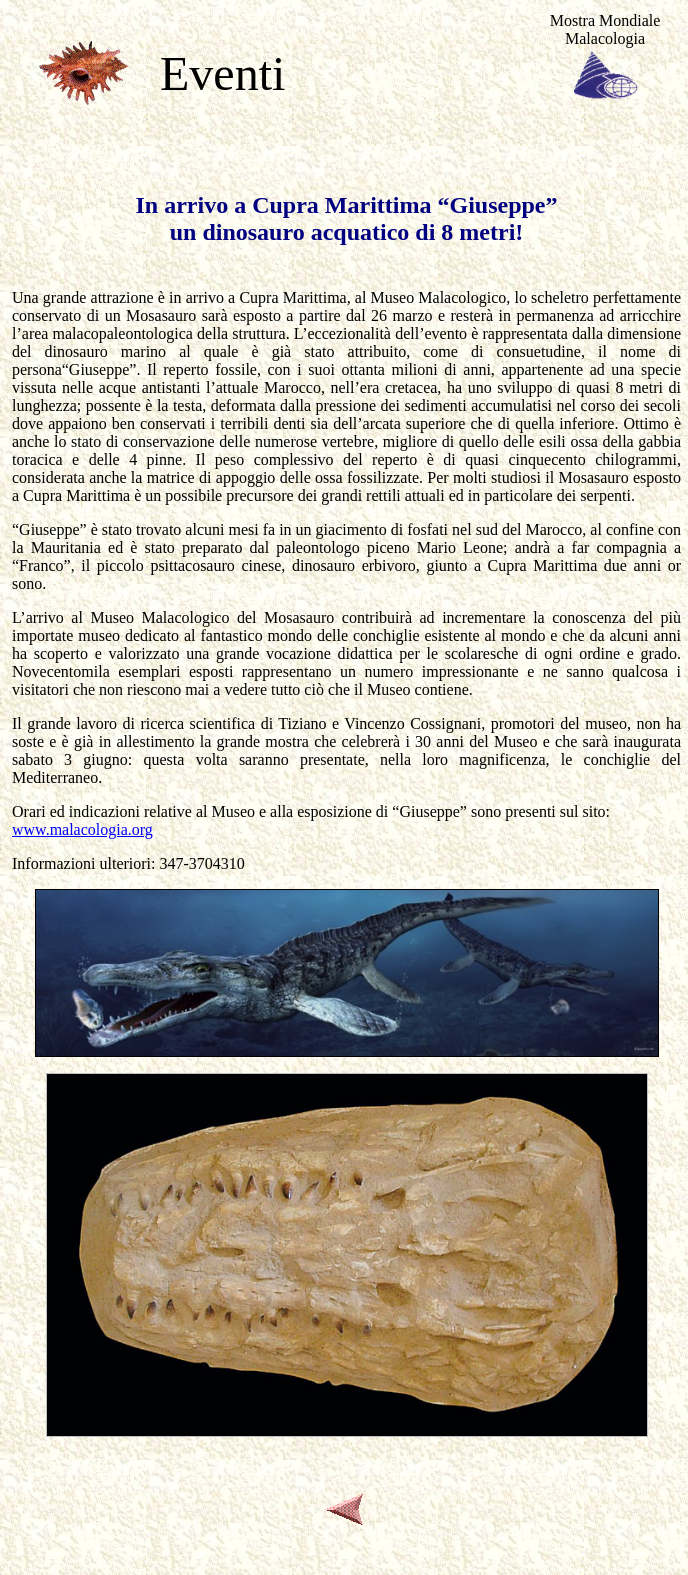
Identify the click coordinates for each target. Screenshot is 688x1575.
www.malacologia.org (82, 829)
